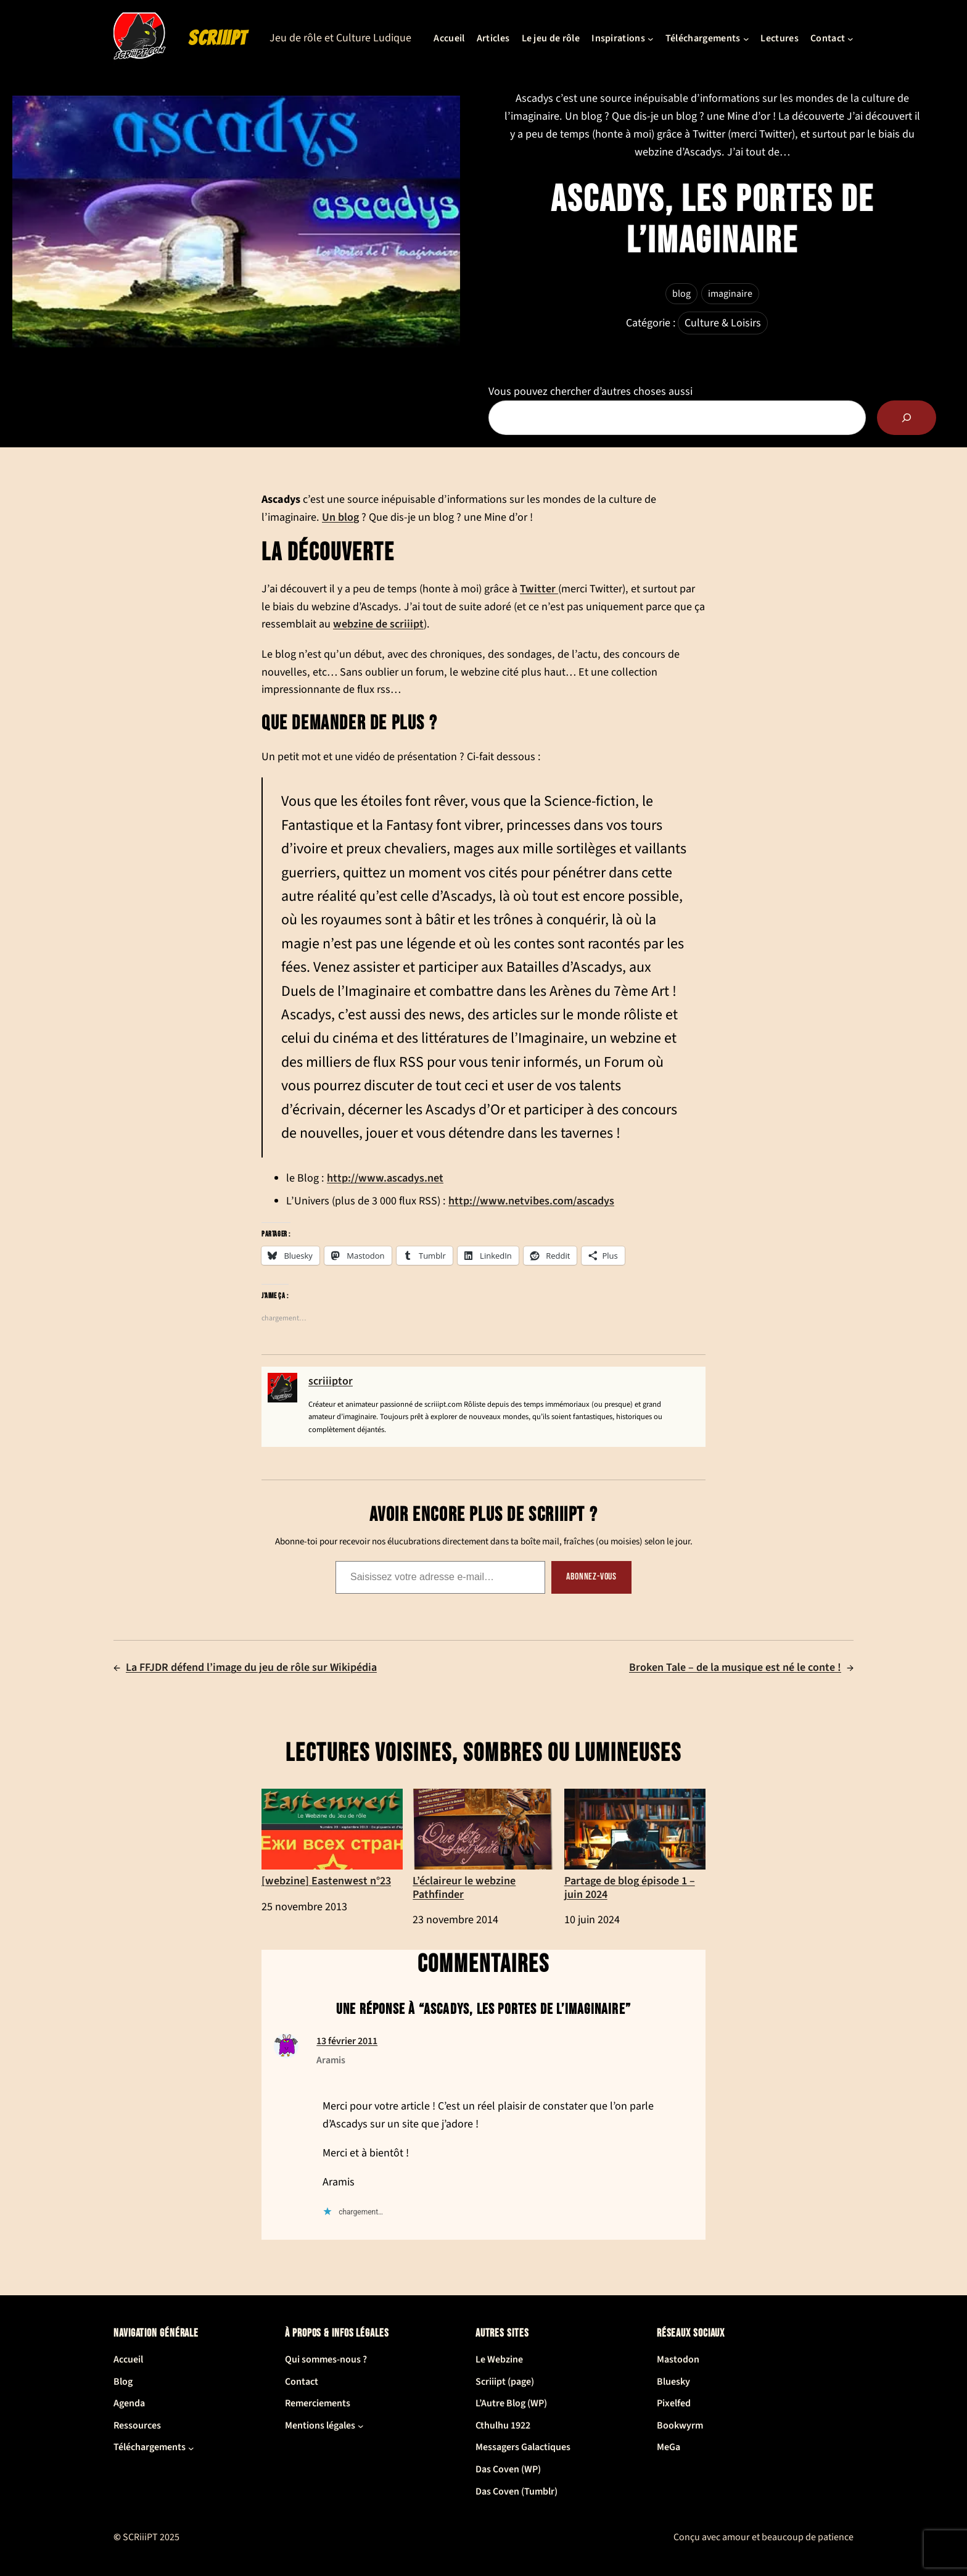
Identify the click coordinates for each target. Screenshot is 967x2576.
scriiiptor (330, 1381)
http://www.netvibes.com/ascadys (531, 1201)
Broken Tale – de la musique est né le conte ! (735, 1667)
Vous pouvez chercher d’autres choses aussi (590, 391)
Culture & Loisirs (723, 323)
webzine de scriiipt (378, 624)
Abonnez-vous (591, 1577)
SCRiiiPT (217, 38)
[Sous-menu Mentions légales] (361, 2426)
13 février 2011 (346, 2041)
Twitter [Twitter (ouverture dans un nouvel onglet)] (539, 589)
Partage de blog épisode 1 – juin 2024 (635, 1845)
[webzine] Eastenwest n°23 (332, 1838)
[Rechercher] (906, 417)
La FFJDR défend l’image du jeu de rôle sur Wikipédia (251, 1667)
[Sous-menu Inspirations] (651, 39)
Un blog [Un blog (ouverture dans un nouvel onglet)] (340, 517)
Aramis (330, 2060)
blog (681, 293)
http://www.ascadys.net (385, 1178)
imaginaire (730, 293)
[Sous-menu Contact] (850, 39)
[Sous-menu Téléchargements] (746, 39)
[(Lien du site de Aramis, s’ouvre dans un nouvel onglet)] (286, 2055)
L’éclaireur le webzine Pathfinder (483, 1845)
